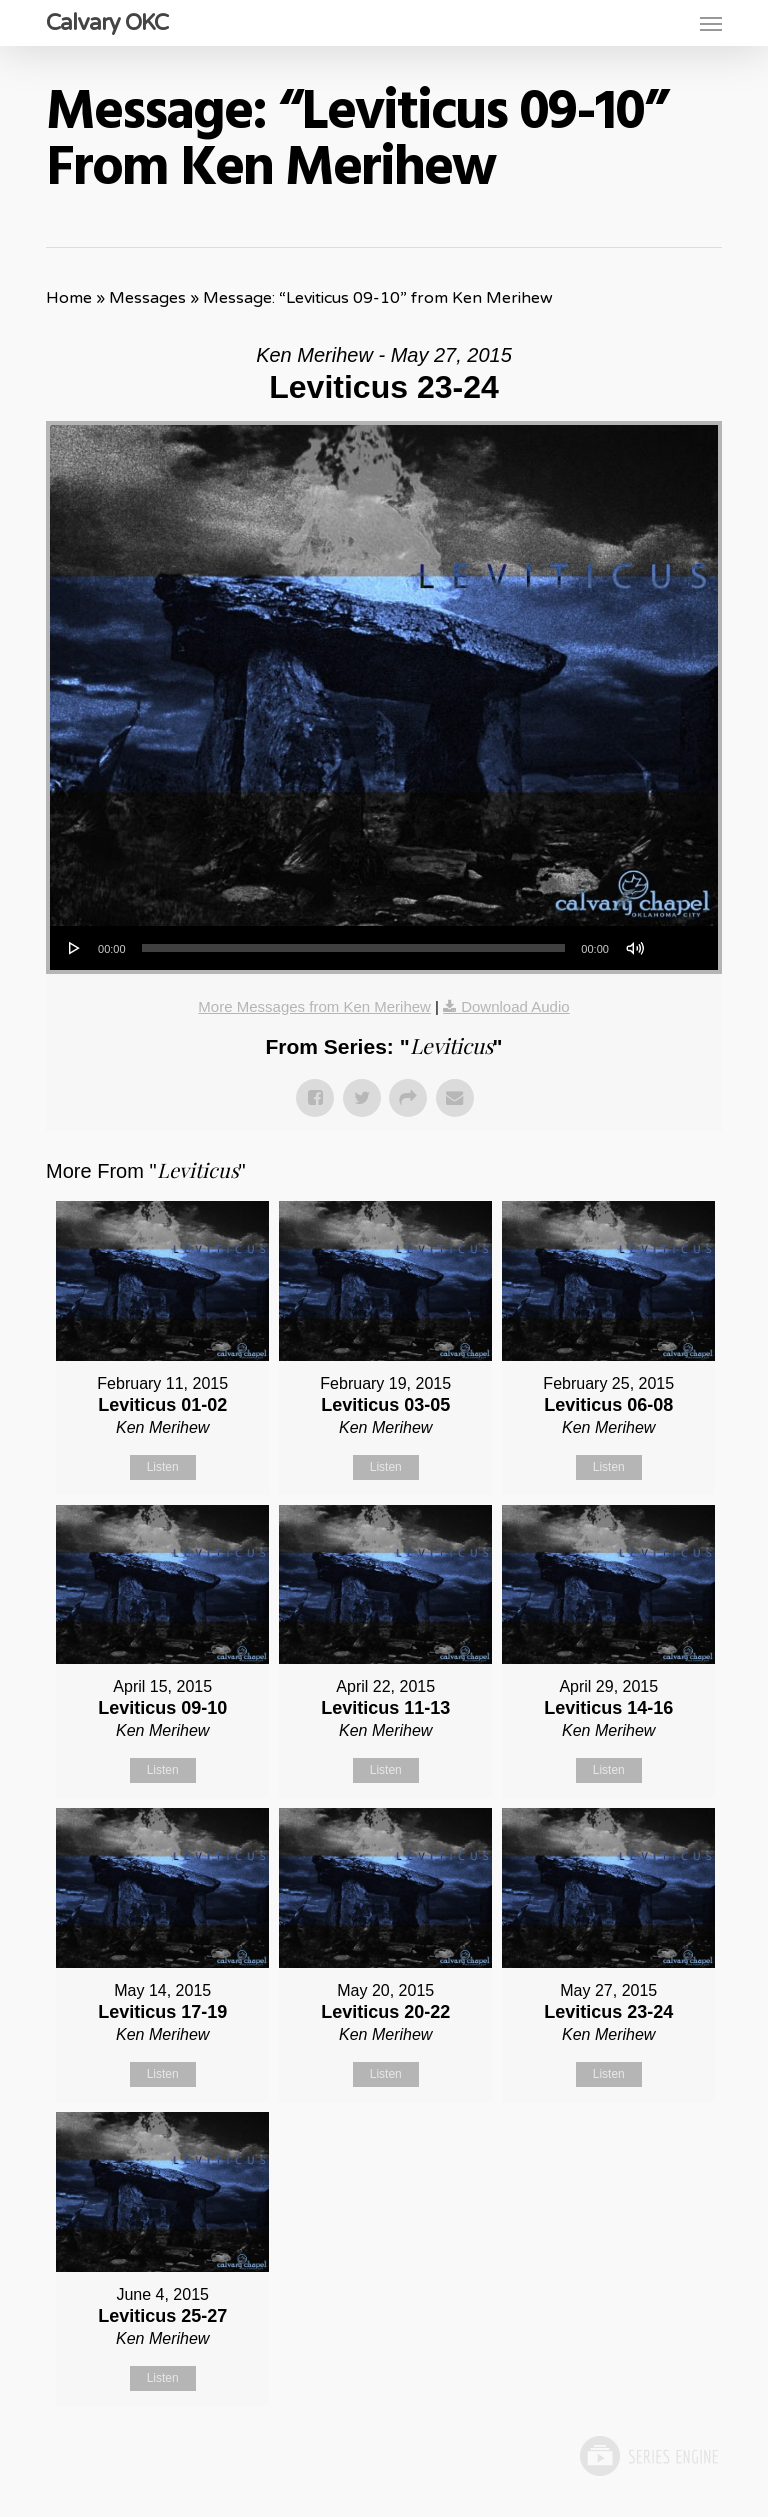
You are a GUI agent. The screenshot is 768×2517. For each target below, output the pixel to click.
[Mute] (635, 948)
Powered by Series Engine (648, 2456)
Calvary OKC (107, 23)
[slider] (354, 948)
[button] (711, 23)
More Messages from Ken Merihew (314, 1006)
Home (69, 298)
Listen (163, 1467)
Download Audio (515, 1006)
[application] (384, 948)
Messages (147, 298)
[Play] (75, 948)
